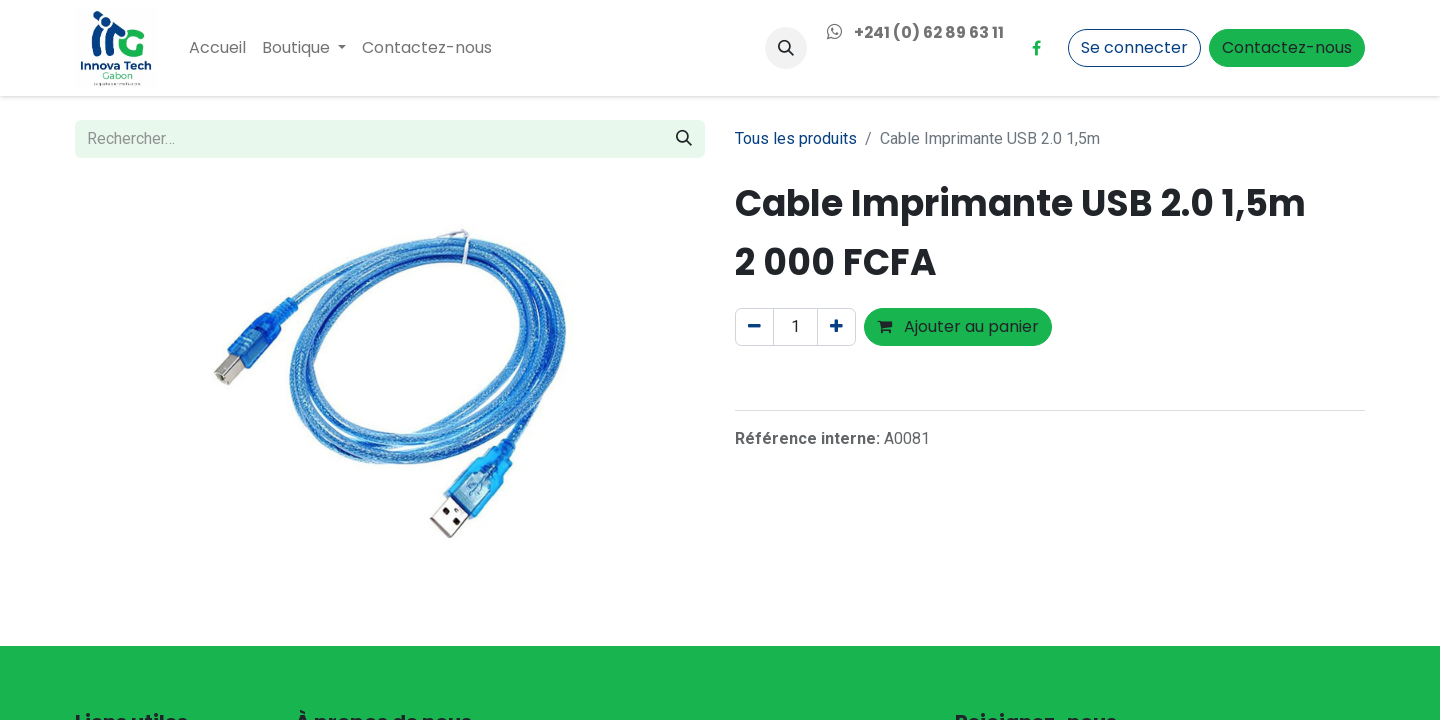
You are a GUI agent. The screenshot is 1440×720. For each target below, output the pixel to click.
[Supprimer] (754, 327)
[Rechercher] (684, 139)
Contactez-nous (1287, 47)
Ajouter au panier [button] (958, 326)
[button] (786, 48)
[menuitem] (217, 48)
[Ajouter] (836, 327)
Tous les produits (796, 138)
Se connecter (1134, 47)
